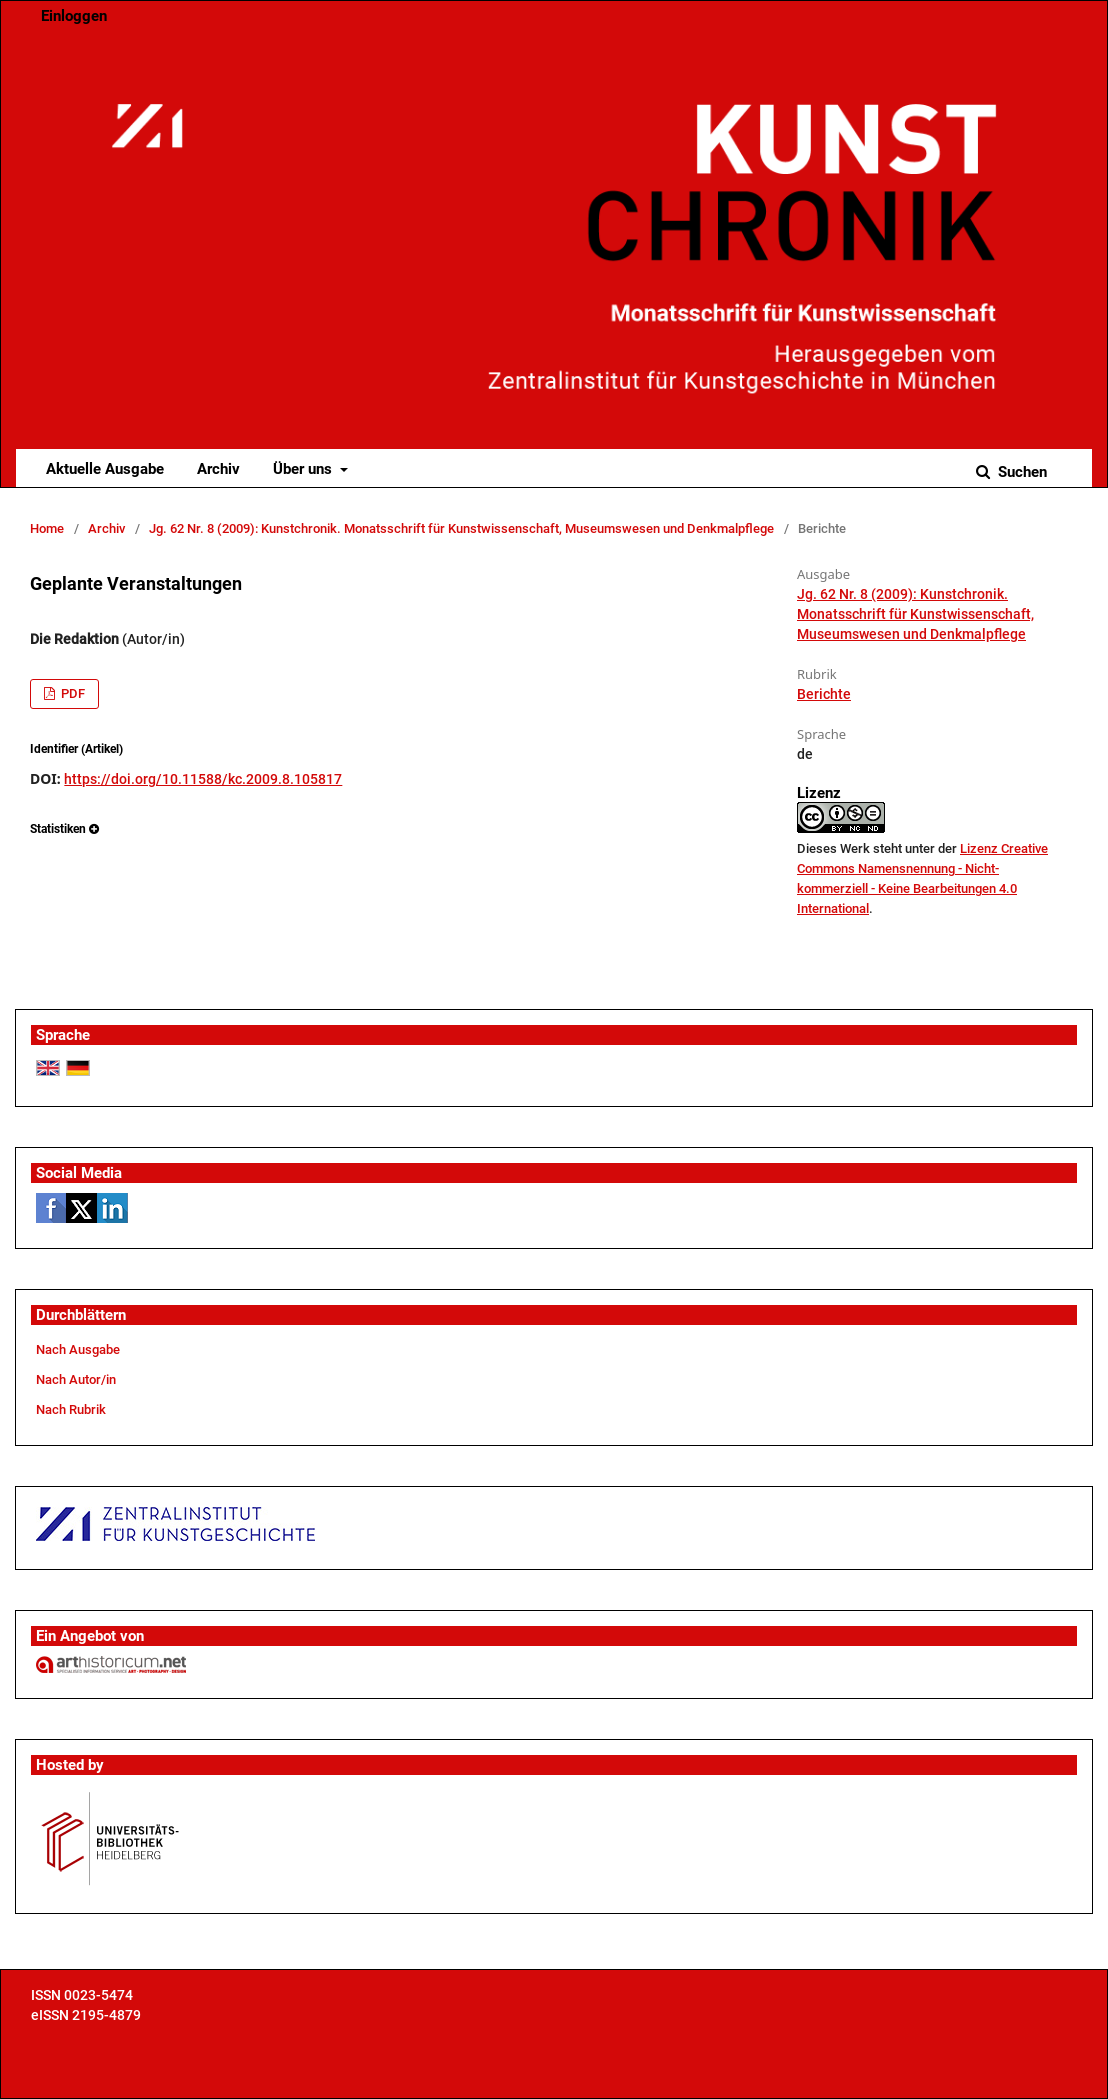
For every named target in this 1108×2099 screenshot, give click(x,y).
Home (47, 528)
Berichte (824, 694)
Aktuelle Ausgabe (105, 469)
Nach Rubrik (71, 1409)
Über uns (304, 469)
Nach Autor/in (76, 1379)
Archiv (218, 469)
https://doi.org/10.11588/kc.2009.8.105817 (203, 779)
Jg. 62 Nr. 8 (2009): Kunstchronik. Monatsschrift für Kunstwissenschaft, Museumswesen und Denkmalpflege (461, 528)
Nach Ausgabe (78, 1349)
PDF (71, 693)
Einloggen (74, 16)
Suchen (1020, 472)
